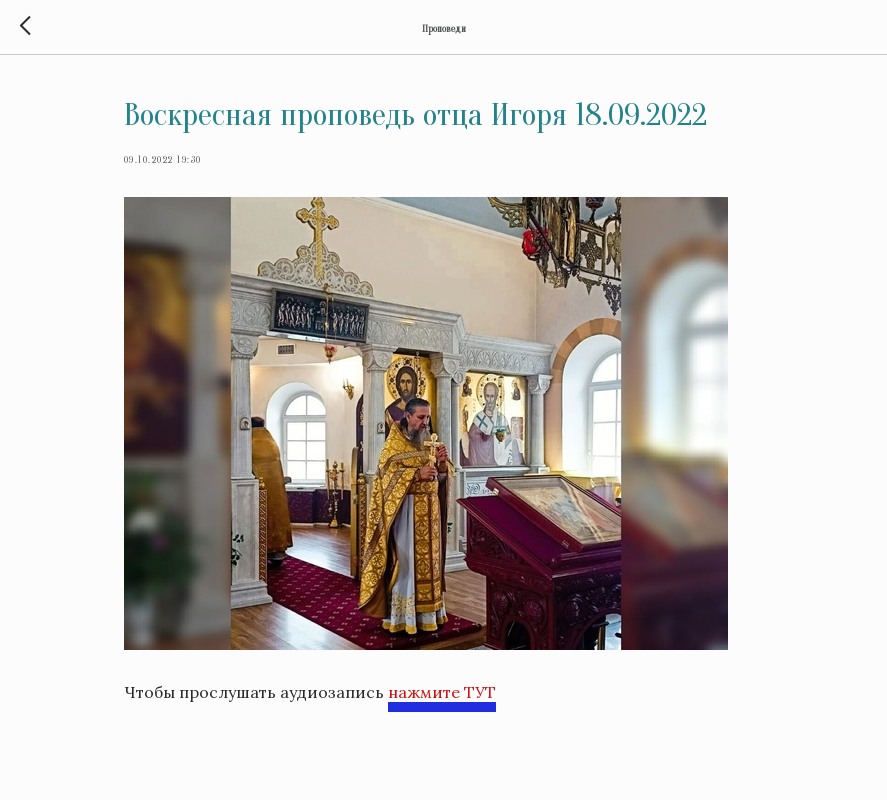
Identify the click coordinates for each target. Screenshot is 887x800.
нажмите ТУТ (442, 692)
